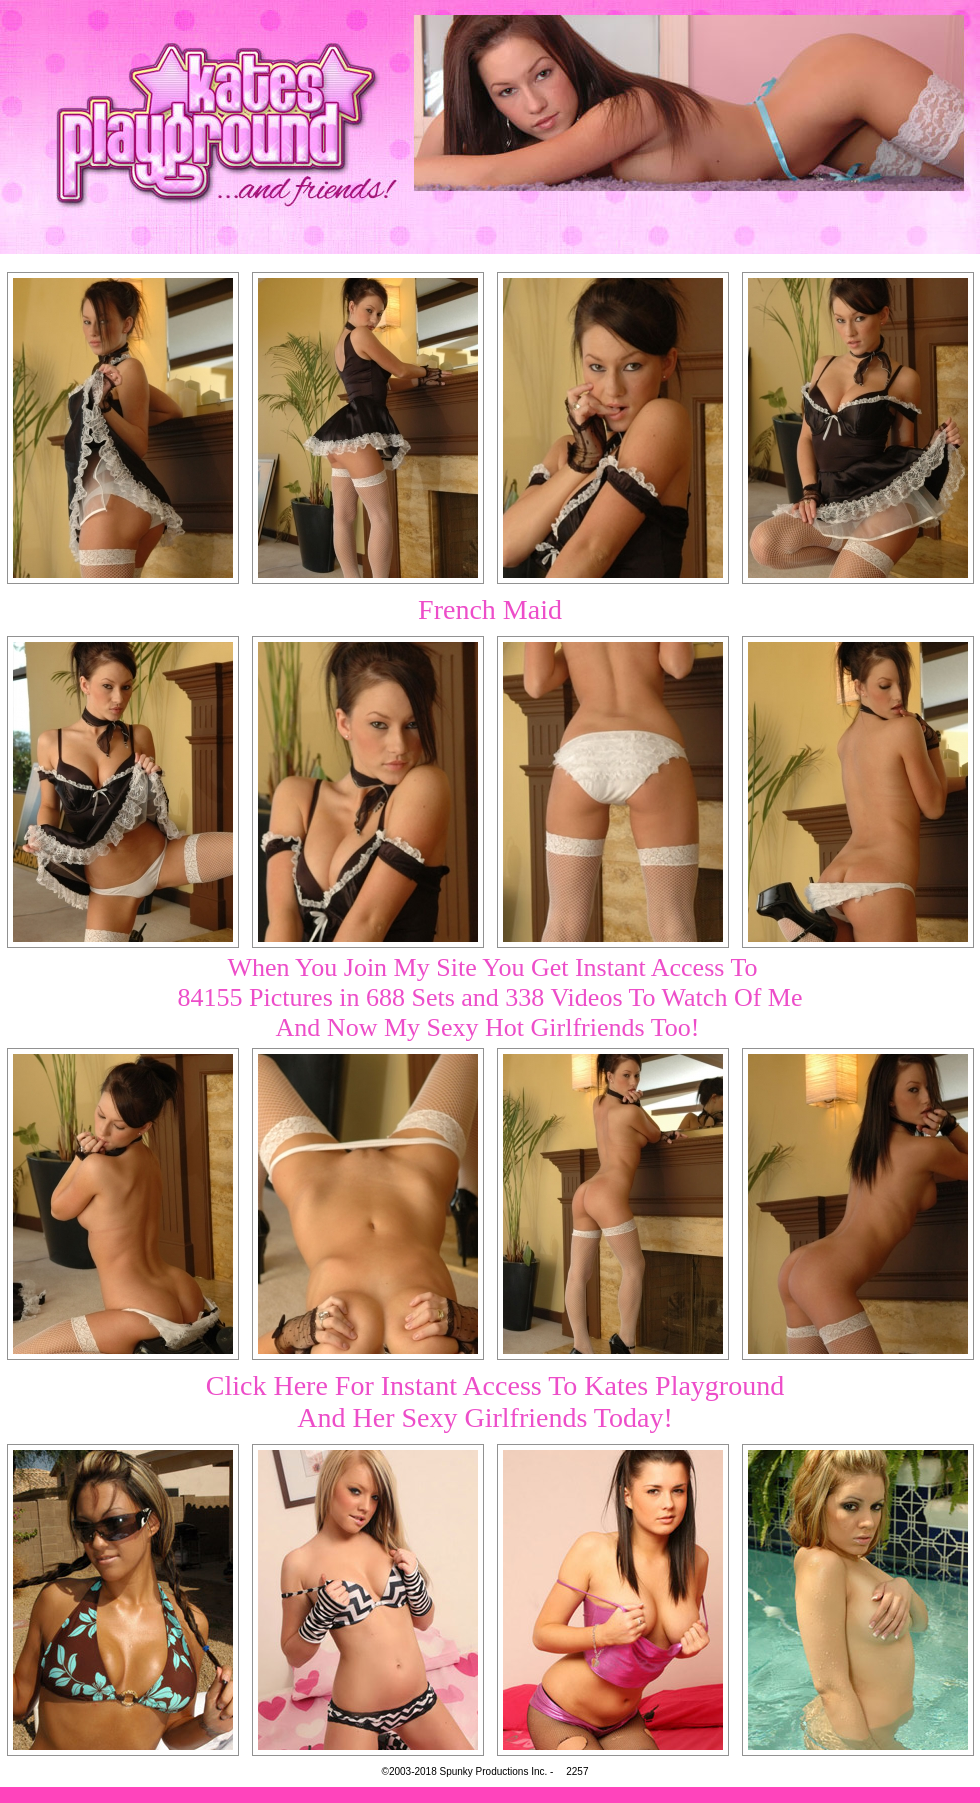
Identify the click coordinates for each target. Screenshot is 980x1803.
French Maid (490, 609)
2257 (577, 1771)
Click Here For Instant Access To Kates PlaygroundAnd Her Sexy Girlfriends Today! (495, 1401)
